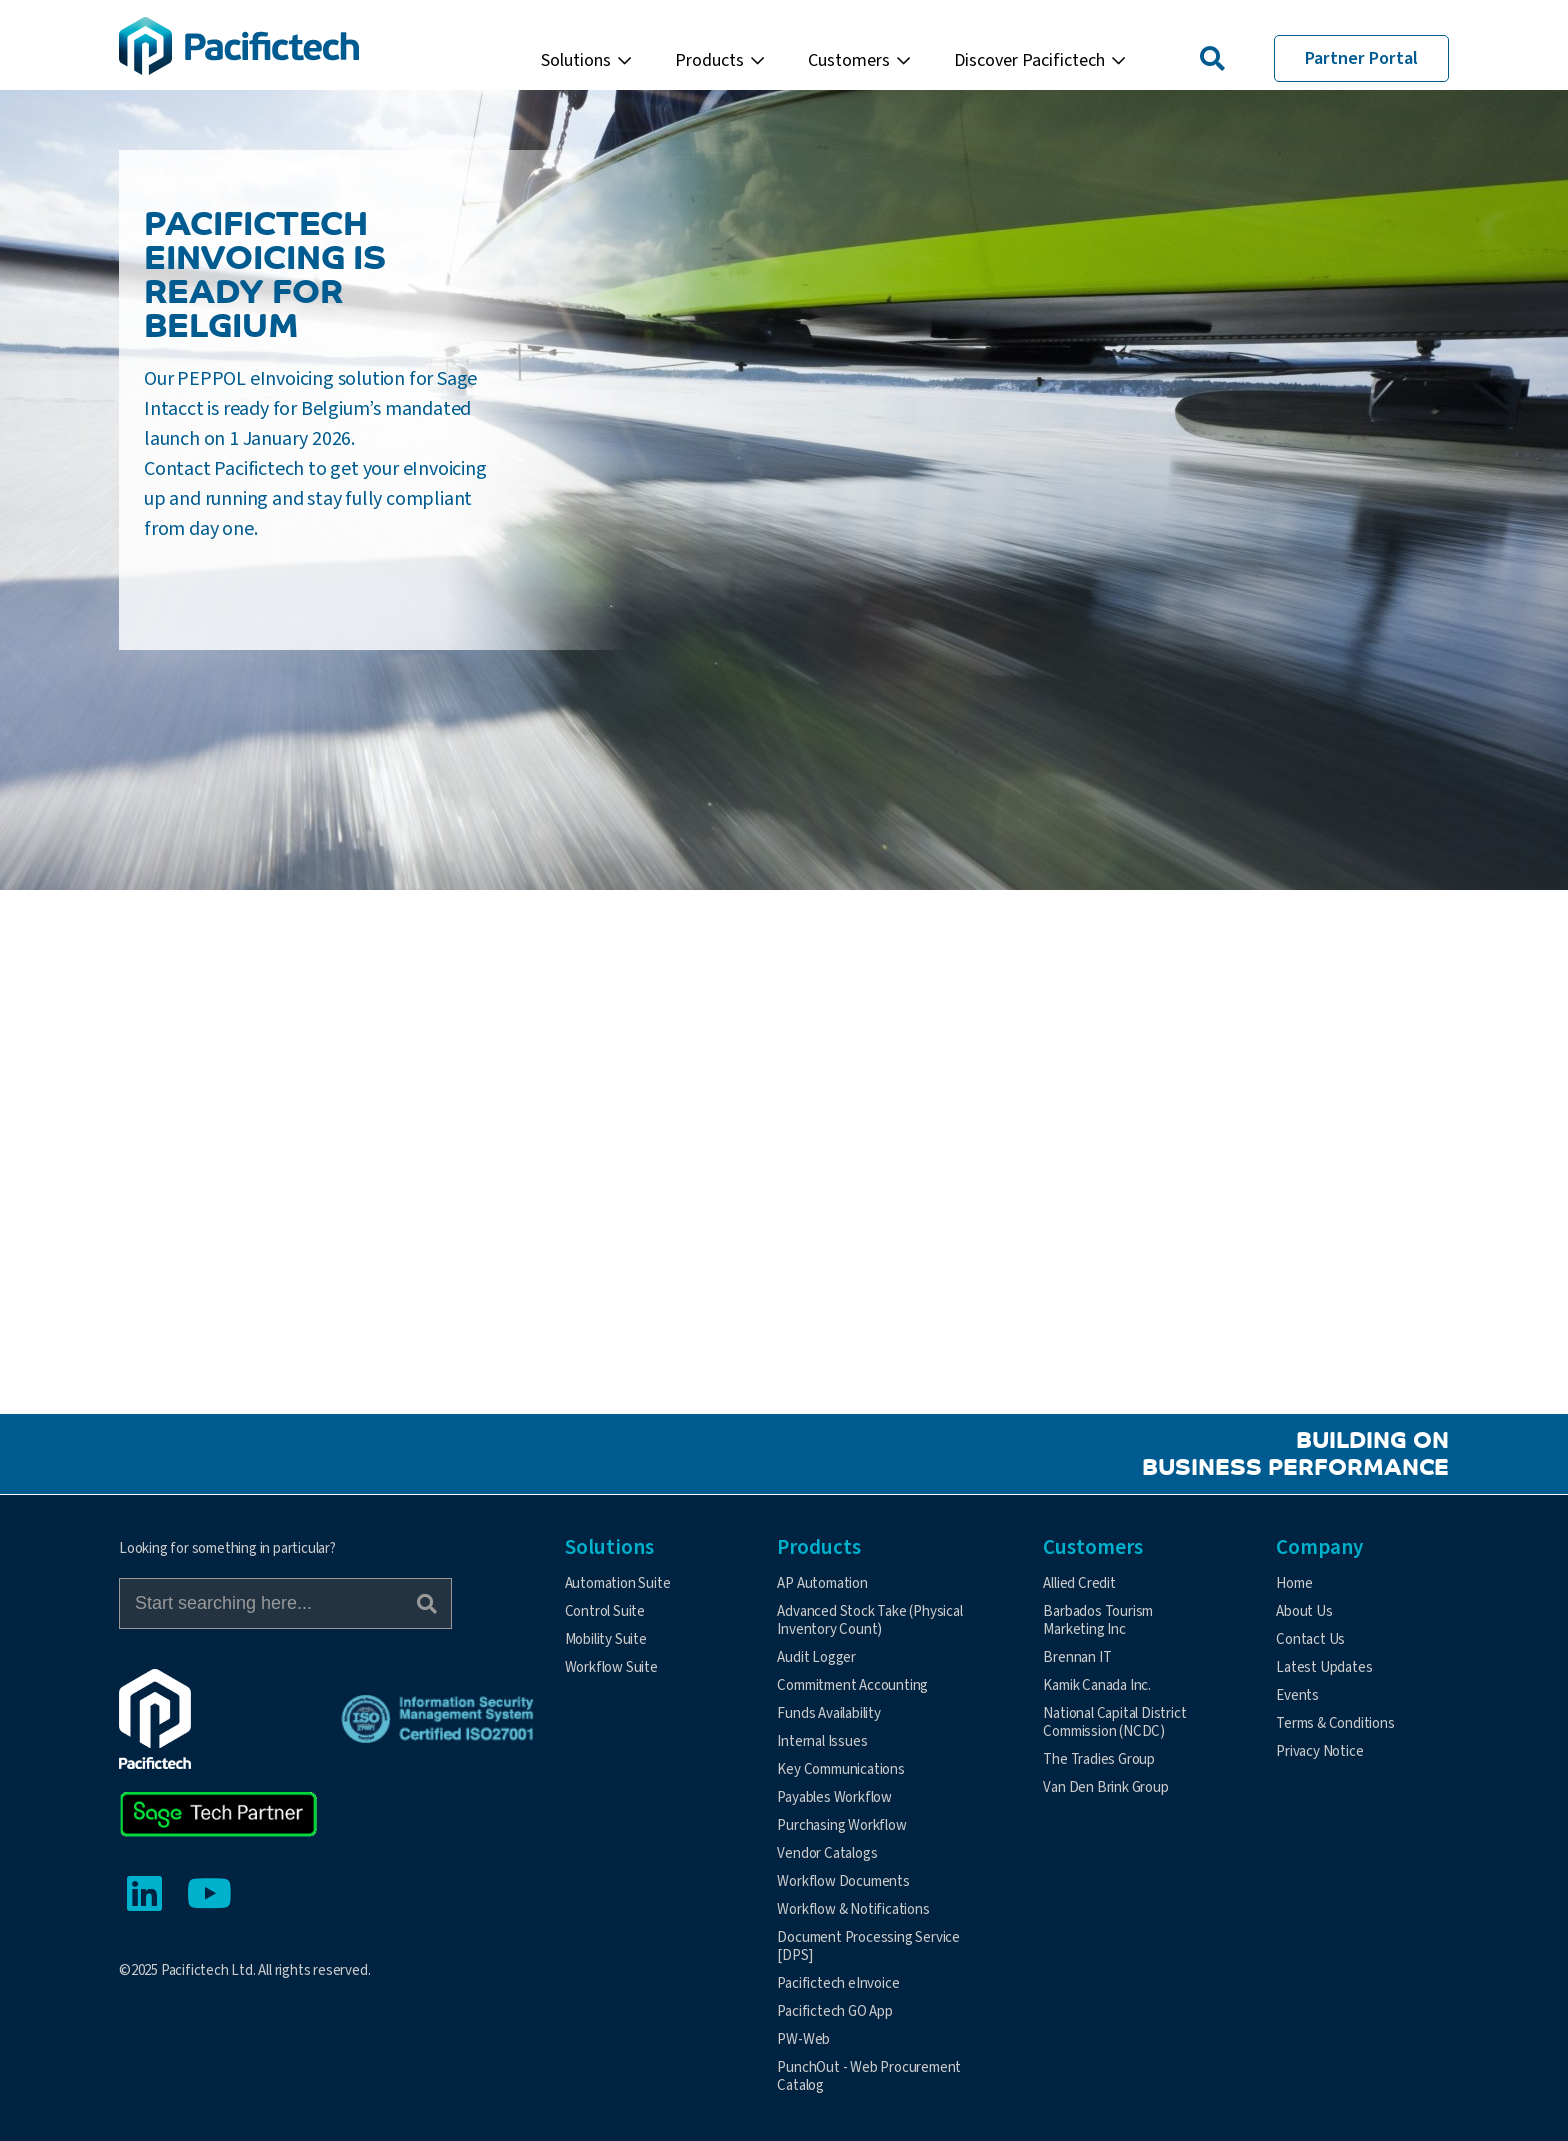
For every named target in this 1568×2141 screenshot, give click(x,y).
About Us (1304, 1611)
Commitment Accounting (852, 1685)
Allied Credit (1079, 1583)
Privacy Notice (1319, 1751)
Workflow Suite (611, 1667)
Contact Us (1310, 1639)
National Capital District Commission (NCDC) (1114, 1722)
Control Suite (605, 1611)
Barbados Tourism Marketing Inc (1098, 1620)
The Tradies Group (1099, 1759)
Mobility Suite (606, 1639)
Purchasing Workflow (841, 1825)
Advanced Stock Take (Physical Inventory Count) (869, 1620)
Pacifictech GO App (834, 2011)
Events (1297, 1695)
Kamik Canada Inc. (1097, 1685)
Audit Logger (816, 1657)
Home (1294, 1583)
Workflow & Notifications (853, 1909)
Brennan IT (1077, 1657)
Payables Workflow (834, 1797)
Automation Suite (618, 1583)
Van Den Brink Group (1105, 1787)
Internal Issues (822, 1741)
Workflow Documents (843, 1881)
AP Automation (822, 1583)
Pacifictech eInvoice (838, 1983)
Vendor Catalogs (827, 1853)
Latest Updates (1324, 1667)
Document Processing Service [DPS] (868, 1946)
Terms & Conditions (1335, 1723)
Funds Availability (828, 1713)
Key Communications (840, 1769)
